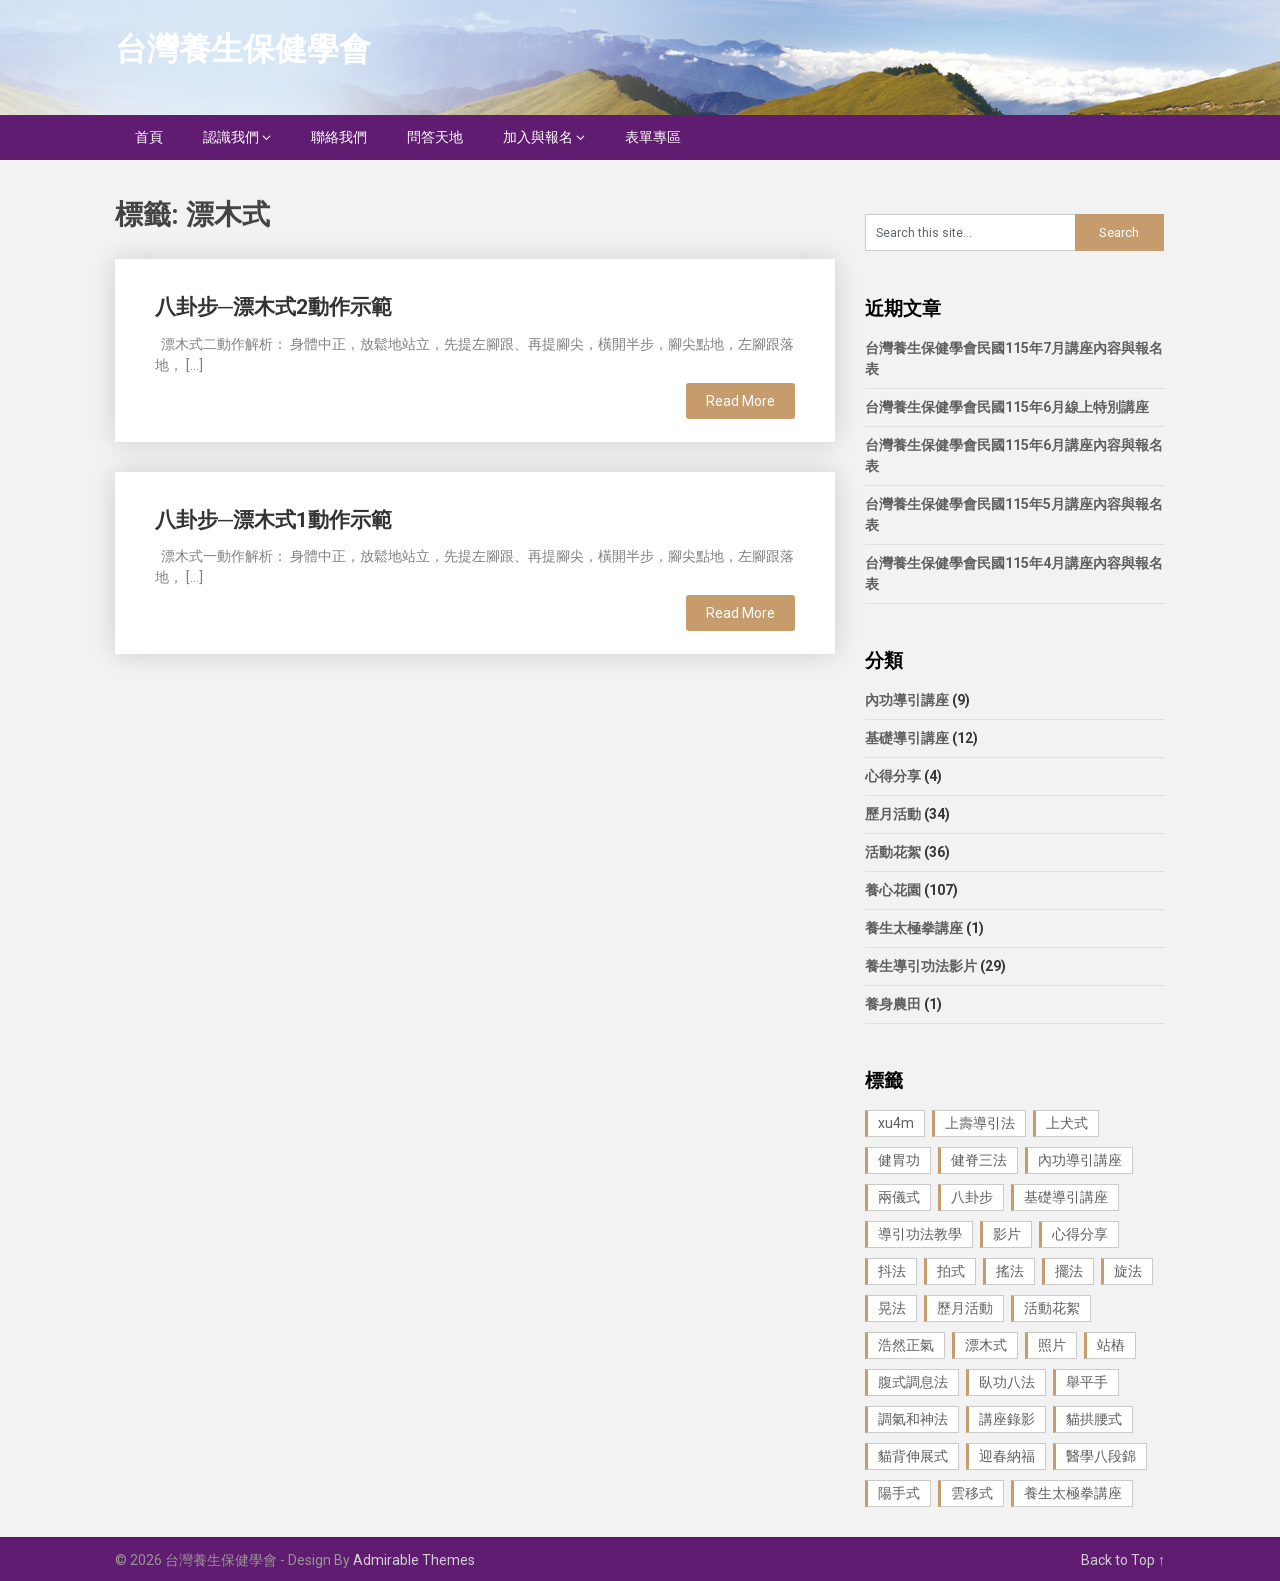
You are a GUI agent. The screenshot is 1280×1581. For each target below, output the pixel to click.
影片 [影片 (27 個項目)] (1007, 1234)
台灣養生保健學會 (243, 49)
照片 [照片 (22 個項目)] (1052, 1345)
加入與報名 (538, 137)
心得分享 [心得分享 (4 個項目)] (1080, 1234)
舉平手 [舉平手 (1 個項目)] (1087, 1382)
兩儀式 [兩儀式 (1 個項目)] (899, 1197)
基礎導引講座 (907, 738)
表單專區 (653, 137)
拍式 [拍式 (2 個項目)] (951, 1271)
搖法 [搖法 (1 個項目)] (1010, 1271)
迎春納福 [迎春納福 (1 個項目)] (1007, 1456)
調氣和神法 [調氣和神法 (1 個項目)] (913, 1419)
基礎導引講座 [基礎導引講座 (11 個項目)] (1066, 1197)
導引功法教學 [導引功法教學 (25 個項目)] (920, 1234)
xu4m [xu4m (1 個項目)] (896, 1123)
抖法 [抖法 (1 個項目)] (892, 1271)
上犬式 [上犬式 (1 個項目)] (1067, 1123)
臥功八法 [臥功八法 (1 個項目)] (1007, 1382)
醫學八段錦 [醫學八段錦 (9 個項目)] (1101, 1456)
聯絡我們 (339, 137)
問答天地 (435, 137)
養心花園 (893, 890)
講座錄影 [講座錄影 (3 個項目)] (1007, 1419)
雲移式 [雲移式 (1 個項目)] (972, 1493)
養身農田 (893, 1004)
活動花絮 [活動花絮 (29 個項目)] (1052, 1308)
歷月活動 (893, 814)
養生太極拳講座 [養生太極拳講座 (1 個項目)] (1073, 1493)
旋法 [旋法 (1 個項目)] (1128, 1271)
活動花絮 (893, 852)
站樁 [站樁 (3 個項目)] (1111, 1345)
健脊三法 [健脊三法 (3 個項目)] (979, 1160)
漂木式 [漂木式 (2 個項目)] (986, 1345)
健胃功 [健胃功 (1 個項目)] (899, 1160)
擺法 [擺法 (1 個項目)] (1069, 1271)
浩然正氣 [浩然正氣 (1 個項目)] (906, 1345)
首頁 (149, 137)
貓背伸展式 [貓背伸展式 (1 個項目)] (913, 1456)
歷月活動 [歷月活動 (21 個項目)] (965, 1308)
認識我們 (231, 137)
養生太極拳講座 (914, 928)
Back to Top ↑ (1123, 1560)
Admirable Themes (414, 1560)
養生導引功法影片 (921, 966)
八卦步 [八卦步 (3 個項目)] (972, 1197)
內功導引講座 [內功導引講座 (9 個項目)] (1080, 1160)
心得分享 (893, 776)
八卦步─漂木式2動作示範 (273, 307)
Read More (740, 401)
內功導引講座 (907, 700)
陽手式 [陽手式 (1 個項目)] (899, 1493)
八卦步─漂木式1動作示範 (273, 520)
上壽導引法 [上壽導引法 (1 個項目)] (980, 1123)
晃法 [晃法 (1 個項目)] (892, 1308)
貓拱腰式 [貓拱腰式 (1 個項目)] (1094, 1419)
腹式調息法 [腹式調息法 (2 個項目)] (913, 1382)
